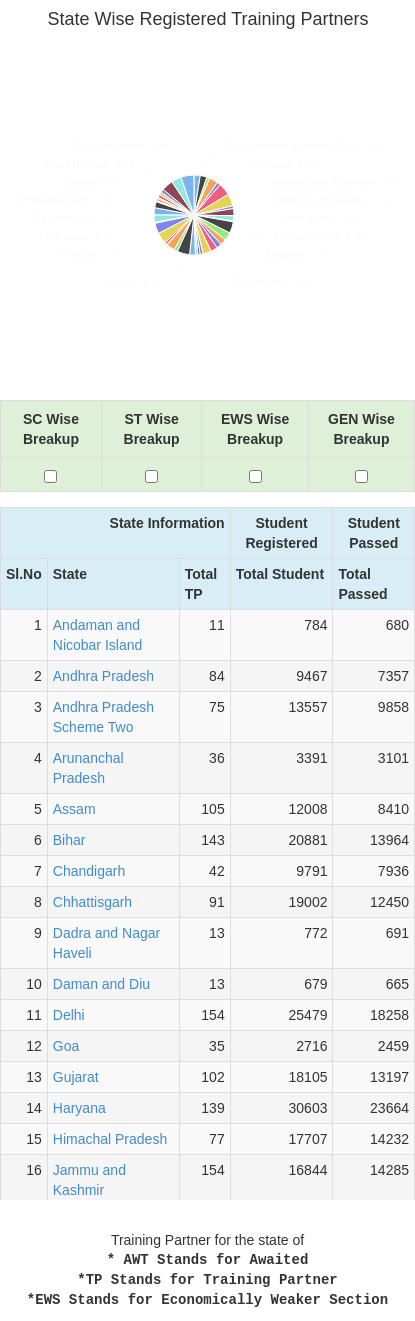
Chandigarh (89, 871)
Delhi (69, 1015)
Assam (74, 809)
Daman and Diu (101, 984)
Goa (66, 1046)
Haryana (79, 1108)
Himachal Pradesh (110, 1139)
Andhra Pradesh (103, 676)
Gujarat (76, 1077)
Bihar (69, 840)
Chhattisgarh (92, 902)
